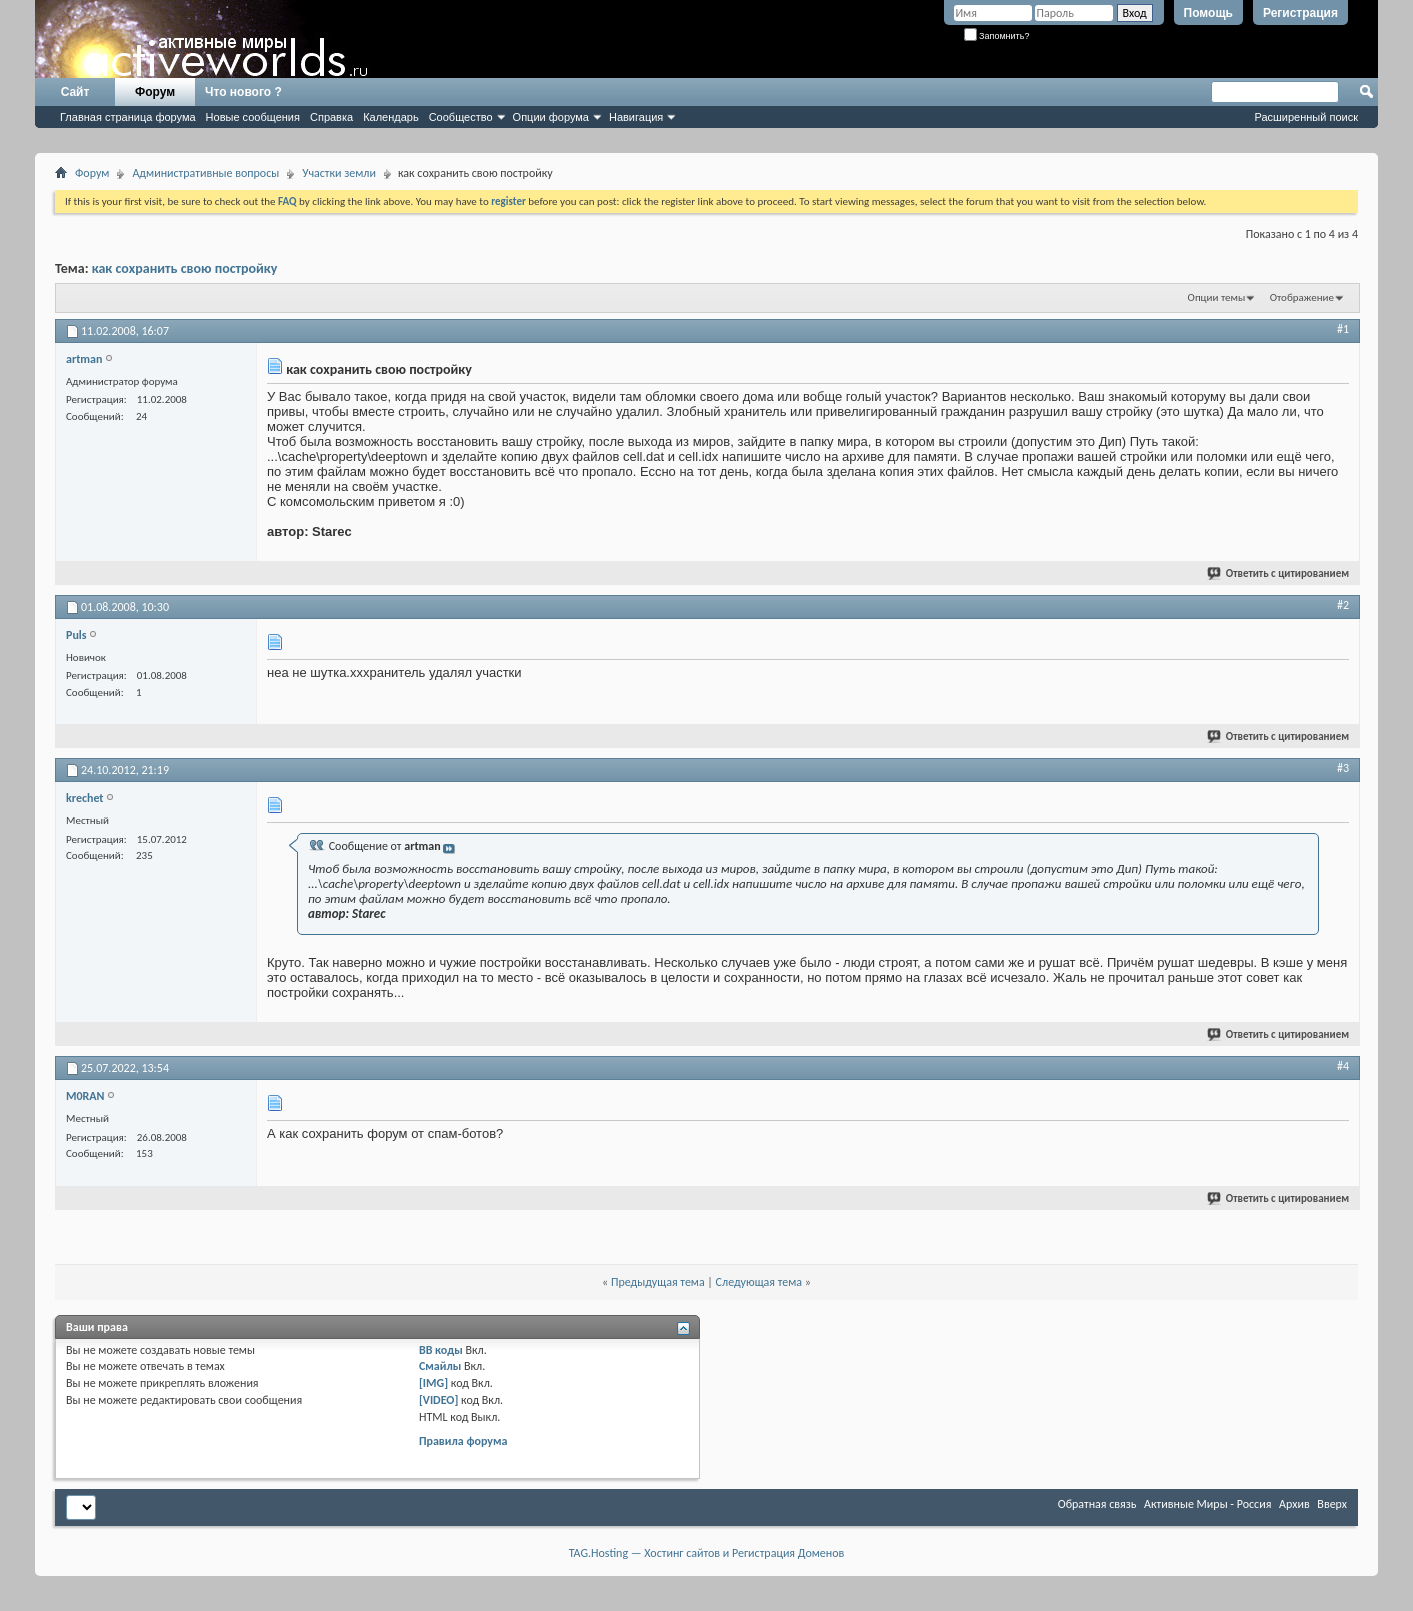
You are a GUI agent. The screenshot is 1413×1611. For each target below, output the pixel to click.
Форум (155, 92)
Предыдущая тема (658, 1282)
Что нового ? (243, 92)
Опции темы (1217, 297)
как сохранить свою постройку (185, 268)
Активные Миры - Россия (1207, 1504)
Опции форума (551, 117)
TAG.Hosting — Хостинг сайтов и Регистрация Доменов (707, 1553)
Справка (331, 117)
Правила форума (463, 1441)
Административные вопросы (205, 173)
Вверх (1332, 1504)
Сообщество (461, 117)
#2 (1343, 605)
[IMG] (433, 1383)
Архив (1294, 1504)
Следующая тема (759, 1282)
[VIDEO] (438, 1400)
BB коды (441, 1350)
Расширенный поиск (1306, 117)
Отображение (1302, 297)
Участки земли (339, 173)
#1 (1343, 329)
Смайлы (440, 1366)
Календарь (391, 117)
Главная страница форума (128, 117)
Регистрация (1300, 13)
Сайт (75, 92)
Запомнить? (997, 36)
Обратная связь (1097, 1504)
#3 (1343, 768)
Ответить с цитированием (1279, 573)
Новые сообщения (253, 117)
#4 (1343, 1066)
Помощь (1208, 13)
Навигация (636, 117)
